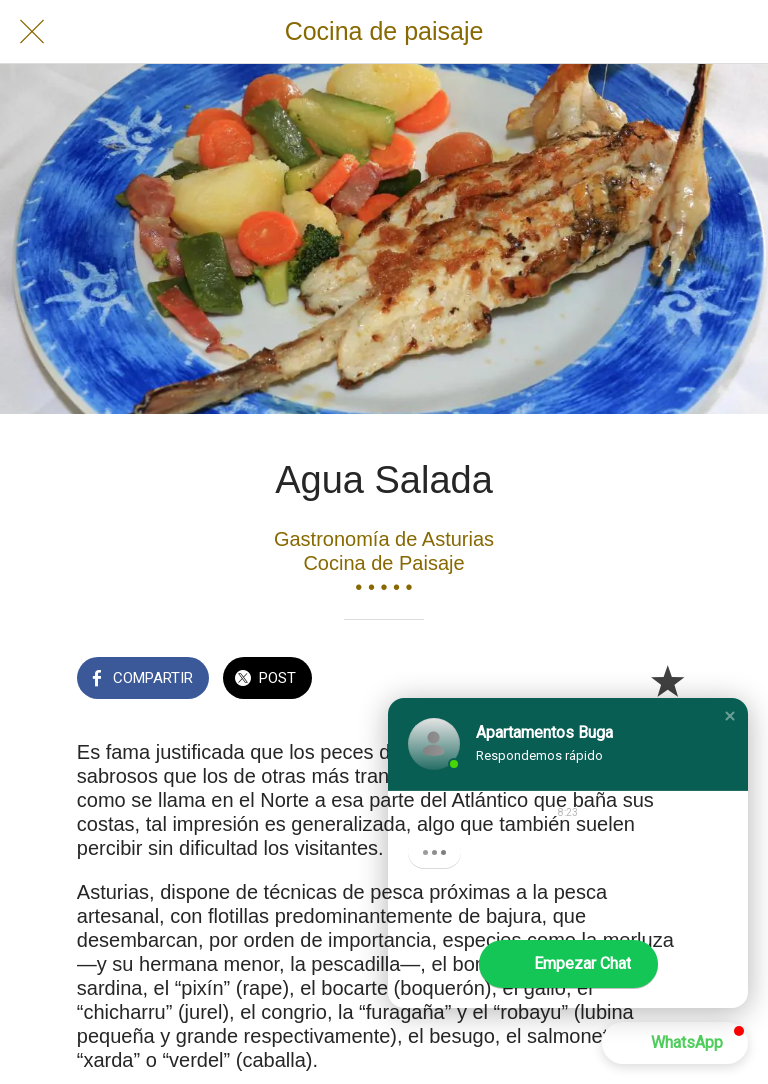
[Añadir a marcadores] (667, 680)
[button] (730, 716)
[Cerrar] (32, 32)
